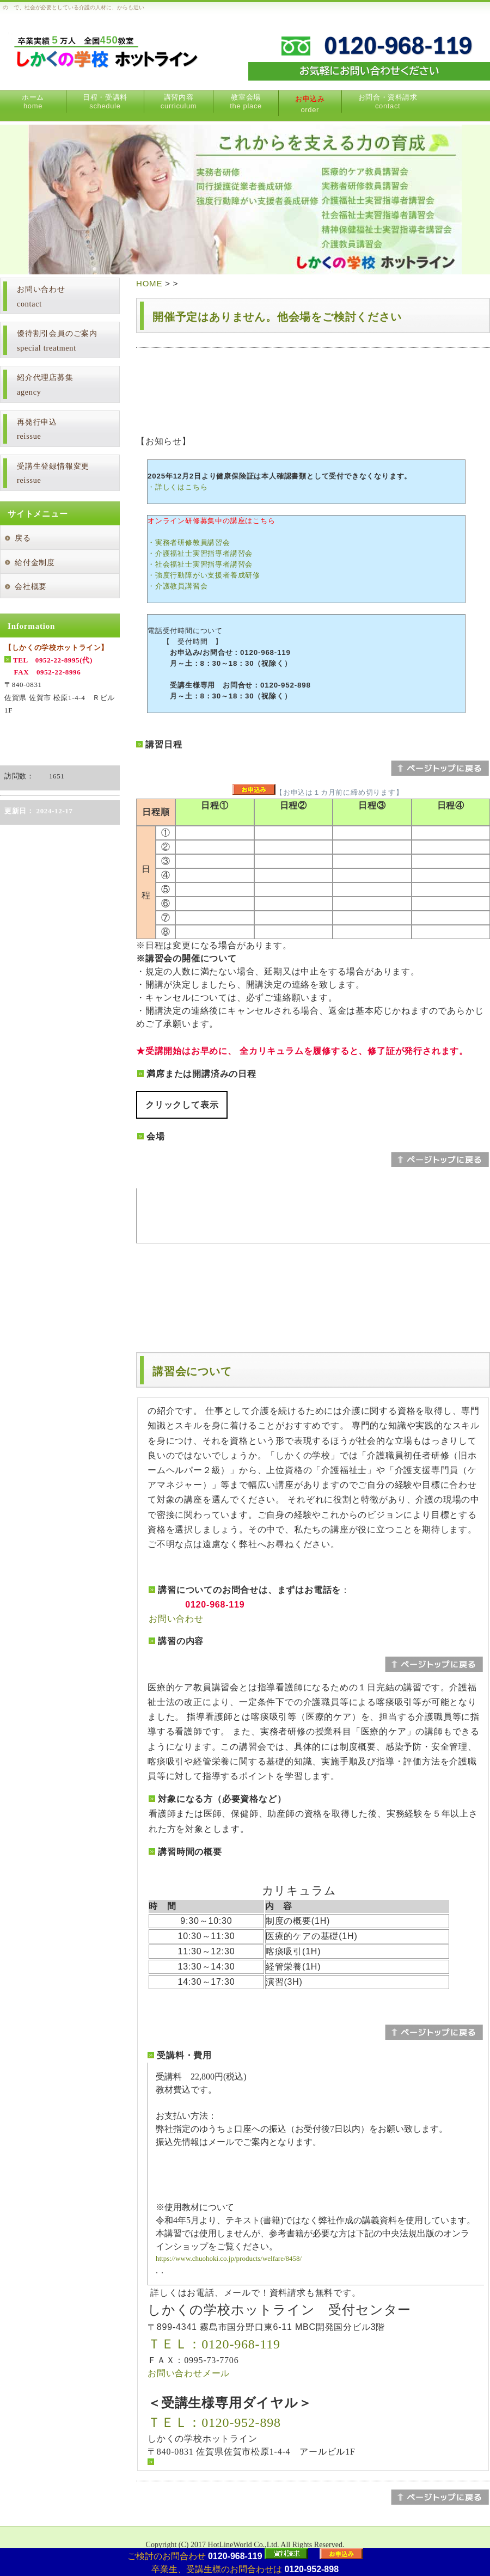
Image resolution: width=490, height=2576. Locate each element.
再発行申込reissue (37, 429)
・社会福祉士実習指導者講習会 (200, 564)
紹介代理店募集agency (45, 384)
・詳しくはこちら (177, 487)
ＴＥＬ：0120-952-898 (214, 2422)
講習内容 (179, 101)
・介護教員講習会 (177, 586)
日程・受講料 (105, 101)
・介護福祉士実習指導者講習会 (200, 553)
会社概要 (31, 586)
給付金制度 (35, 563)
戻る (23, 538)
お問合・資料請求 (388, 101)
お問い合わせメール (189, 2373)
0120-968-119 (235, 2556)
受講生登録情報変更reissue (53, 473)
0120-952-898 (311, 2569)
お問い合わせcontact (41, 296)
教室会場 (246, 101)
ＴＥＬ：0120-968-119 (214, 2344)
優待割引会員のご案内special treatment (57, 340)
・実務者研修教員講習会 (189, 542)
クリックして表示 (181, 1104)
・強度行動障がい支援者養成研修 (204, 575)
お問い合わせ (176, 1618)
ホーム (33, 101)
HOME (149, 283)
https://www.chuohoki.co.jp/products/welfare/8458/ (229, 2258)
